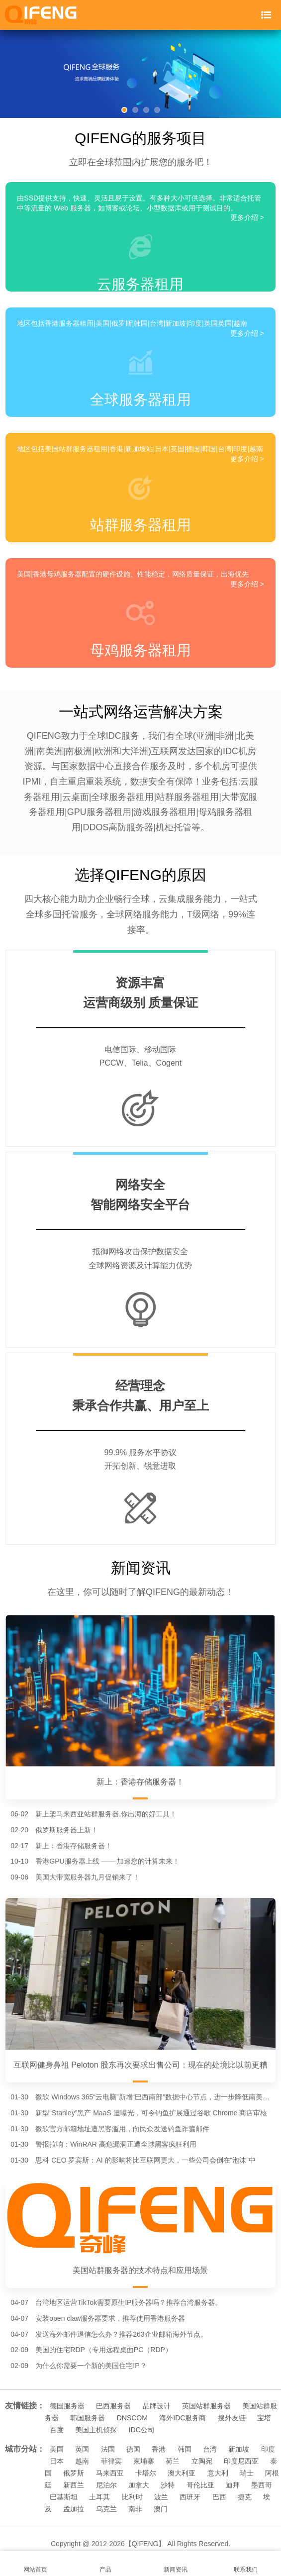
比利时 (132, 2497)
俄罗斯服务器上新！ (66, 1830)
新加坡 (238, 2449)
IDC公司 (142, 2430)
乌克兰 (106, 2509)
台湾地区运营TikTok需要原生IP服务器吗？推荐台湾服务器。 (128, 2302)
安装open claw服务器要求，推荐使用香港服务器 (110, 2318)
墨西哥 (261, 2485)
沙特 (168, 2485)
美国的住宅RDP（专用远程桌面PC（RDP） (103, 2350)
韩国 (184, 2449)
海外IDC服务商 (182, 2418)
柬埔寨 (143, 2461)
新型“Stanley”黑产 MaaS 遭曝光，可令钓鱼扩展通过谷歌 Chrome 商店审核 (151, 2113)
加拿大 (138, 2485)
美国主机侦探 (96, 2430)
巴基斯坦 (64, 2497)
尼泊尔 (106, 2485)
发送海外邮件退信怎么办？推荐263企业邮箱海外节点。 (121, 2334)
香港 (159, 2449)
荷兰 (173, 2461)
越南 (82, 2461)
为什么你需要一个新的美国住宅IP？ (90, 2366)
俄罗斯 (73, 2473)
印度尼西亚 (241, 2461)
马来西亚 (110, 2473)
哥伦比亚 (200, 2485)
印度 (268, 2449)
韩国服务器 (87, 2418)
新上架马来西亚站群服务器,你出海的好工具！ (106, 1814)
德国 (133, 2449)
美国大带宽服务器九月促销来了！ (87, 1877)
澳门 (161, 2509)
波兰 (161, 2497)
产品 (105, 2564)
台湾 (210, 2449)
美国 (57, 2449)
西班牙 (190, 2497)
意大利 (217, 2473)
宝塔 (264, 2418)
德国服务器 (67, 2406)
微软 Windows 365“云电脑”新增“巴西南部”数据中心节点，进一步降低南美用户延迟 (155, 2097)
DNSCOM (132, 2418)
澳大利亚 (181, 2473)
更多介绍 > (247, 217)
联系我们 (246, 2564)
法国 (108, 2449)
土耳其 (99, 2497)
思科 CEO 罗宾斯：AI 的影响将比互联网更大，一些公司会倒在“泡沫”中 (145, 2160)
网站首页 (35, 2564)
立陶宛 (201, 2461)
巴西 (219, 2497)
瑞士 (247, 2473)
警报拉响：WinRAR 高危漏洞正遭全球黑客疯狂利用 (115, 2144)
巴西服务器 (113, 2406)
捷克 (245, 2497)
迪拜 (233, 2485)
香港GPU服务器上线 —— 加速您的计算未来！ (107, 1861)
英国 (82, 2449)
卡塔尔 (145, 2473)
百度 (57, 2430)
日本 (57, 2461)
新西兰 (73, 2485)
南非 (135, 2509)
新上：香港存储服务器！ (73, 1846)
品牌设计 (157, 2406)
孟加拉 (73, 2509)
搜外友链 (232, 2418)
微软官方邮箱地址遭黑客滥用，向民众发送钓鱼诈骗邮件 (122, 2129)
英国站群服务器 (206, 2406)
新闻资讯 (176, 2564)
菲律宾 (111, 2461)
